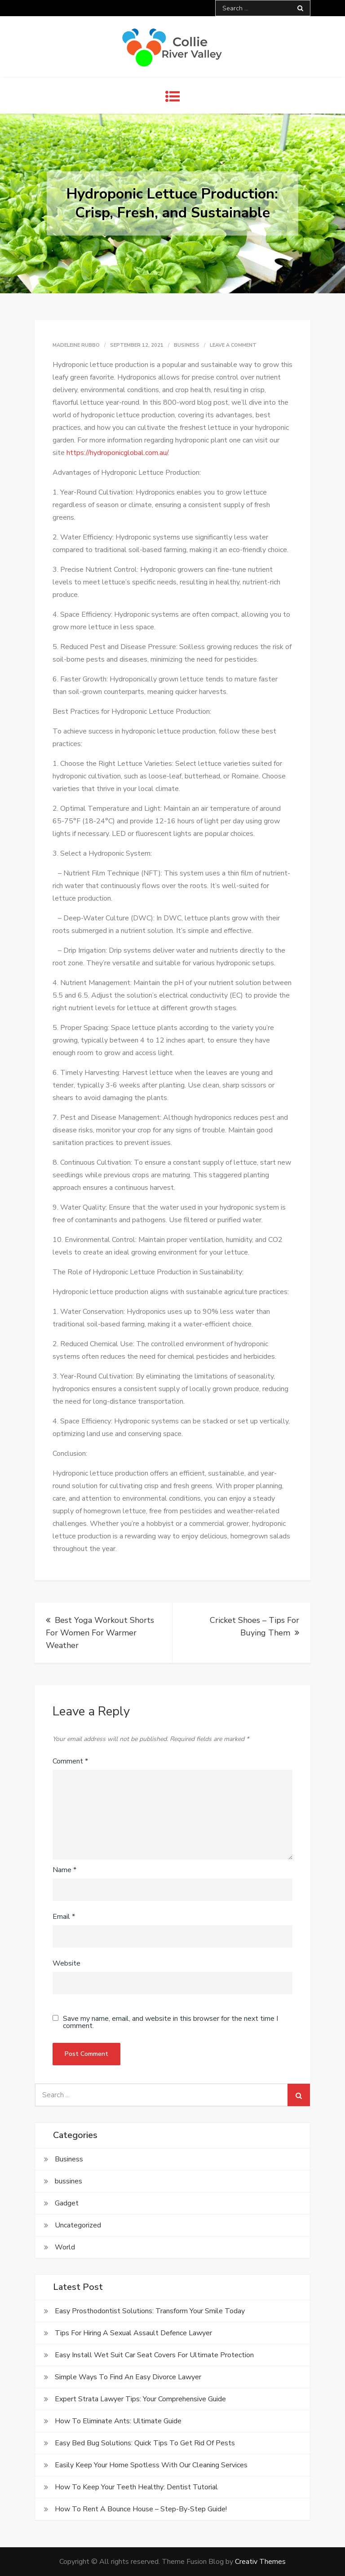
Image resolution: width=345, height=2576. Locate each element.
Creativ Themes (260, 2562)
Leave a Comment (233, 345)
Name (64, 1870)
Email (64, 1917)
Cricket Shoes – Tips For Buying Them (254, 1626)
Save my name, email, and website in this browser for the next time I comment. (170, 2022)
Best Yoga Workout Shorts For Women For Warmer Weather (100, 1633)
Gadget (67, 2203)
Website (66, 1963)
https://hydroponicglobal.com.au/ (117, 453)
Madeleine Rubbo (76, 345)
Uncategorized (78, 2225)
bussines (68, 2181)
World (65, 2247)
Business (186, 345)
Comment (70, 1761)
